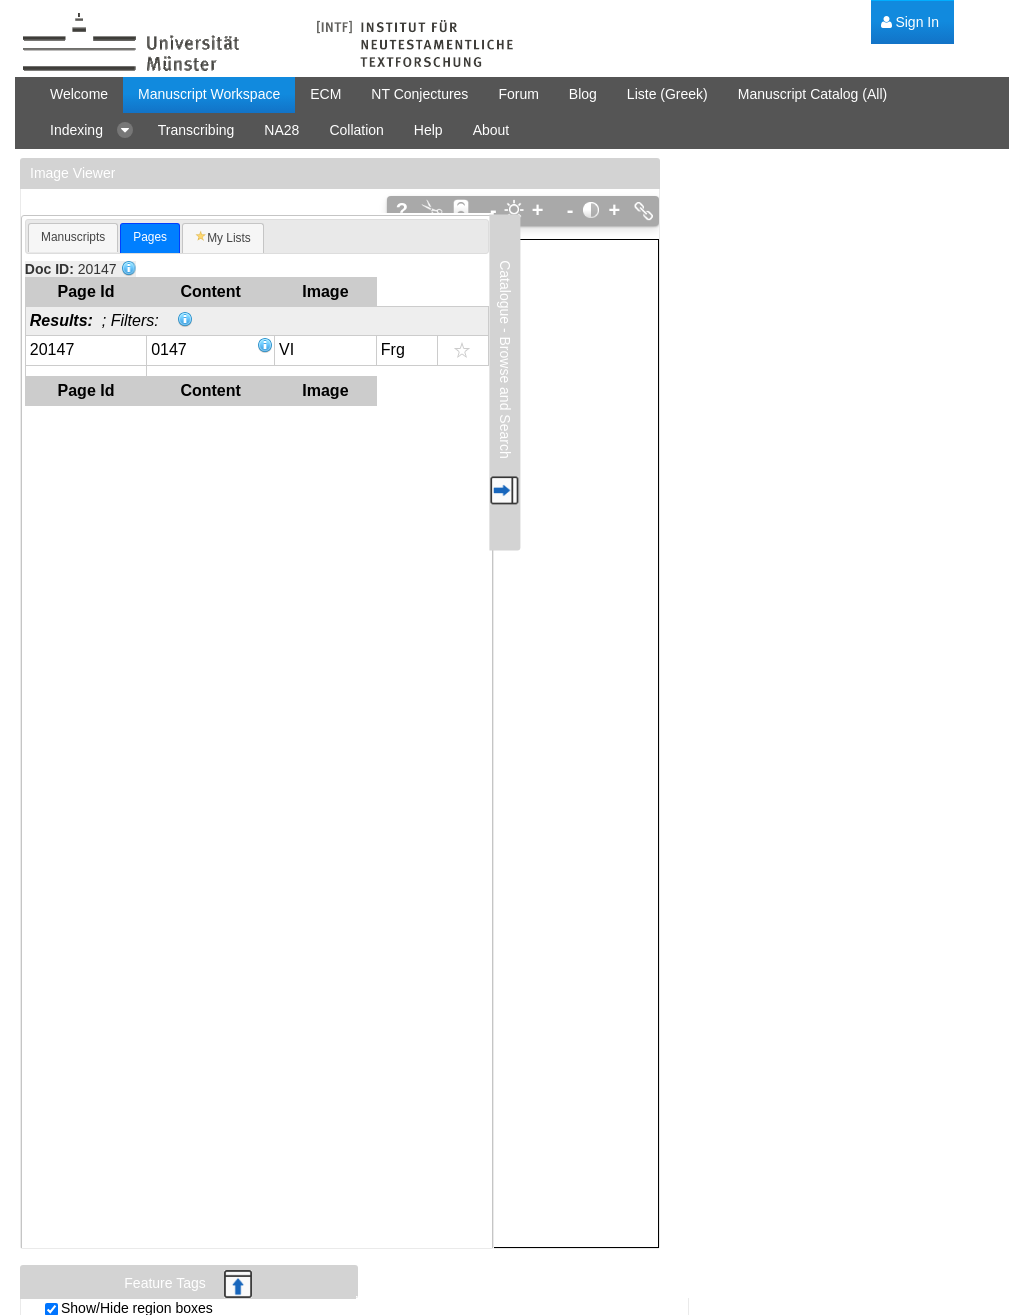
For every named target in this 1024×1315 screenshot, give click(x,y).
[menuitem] (910, 22)
